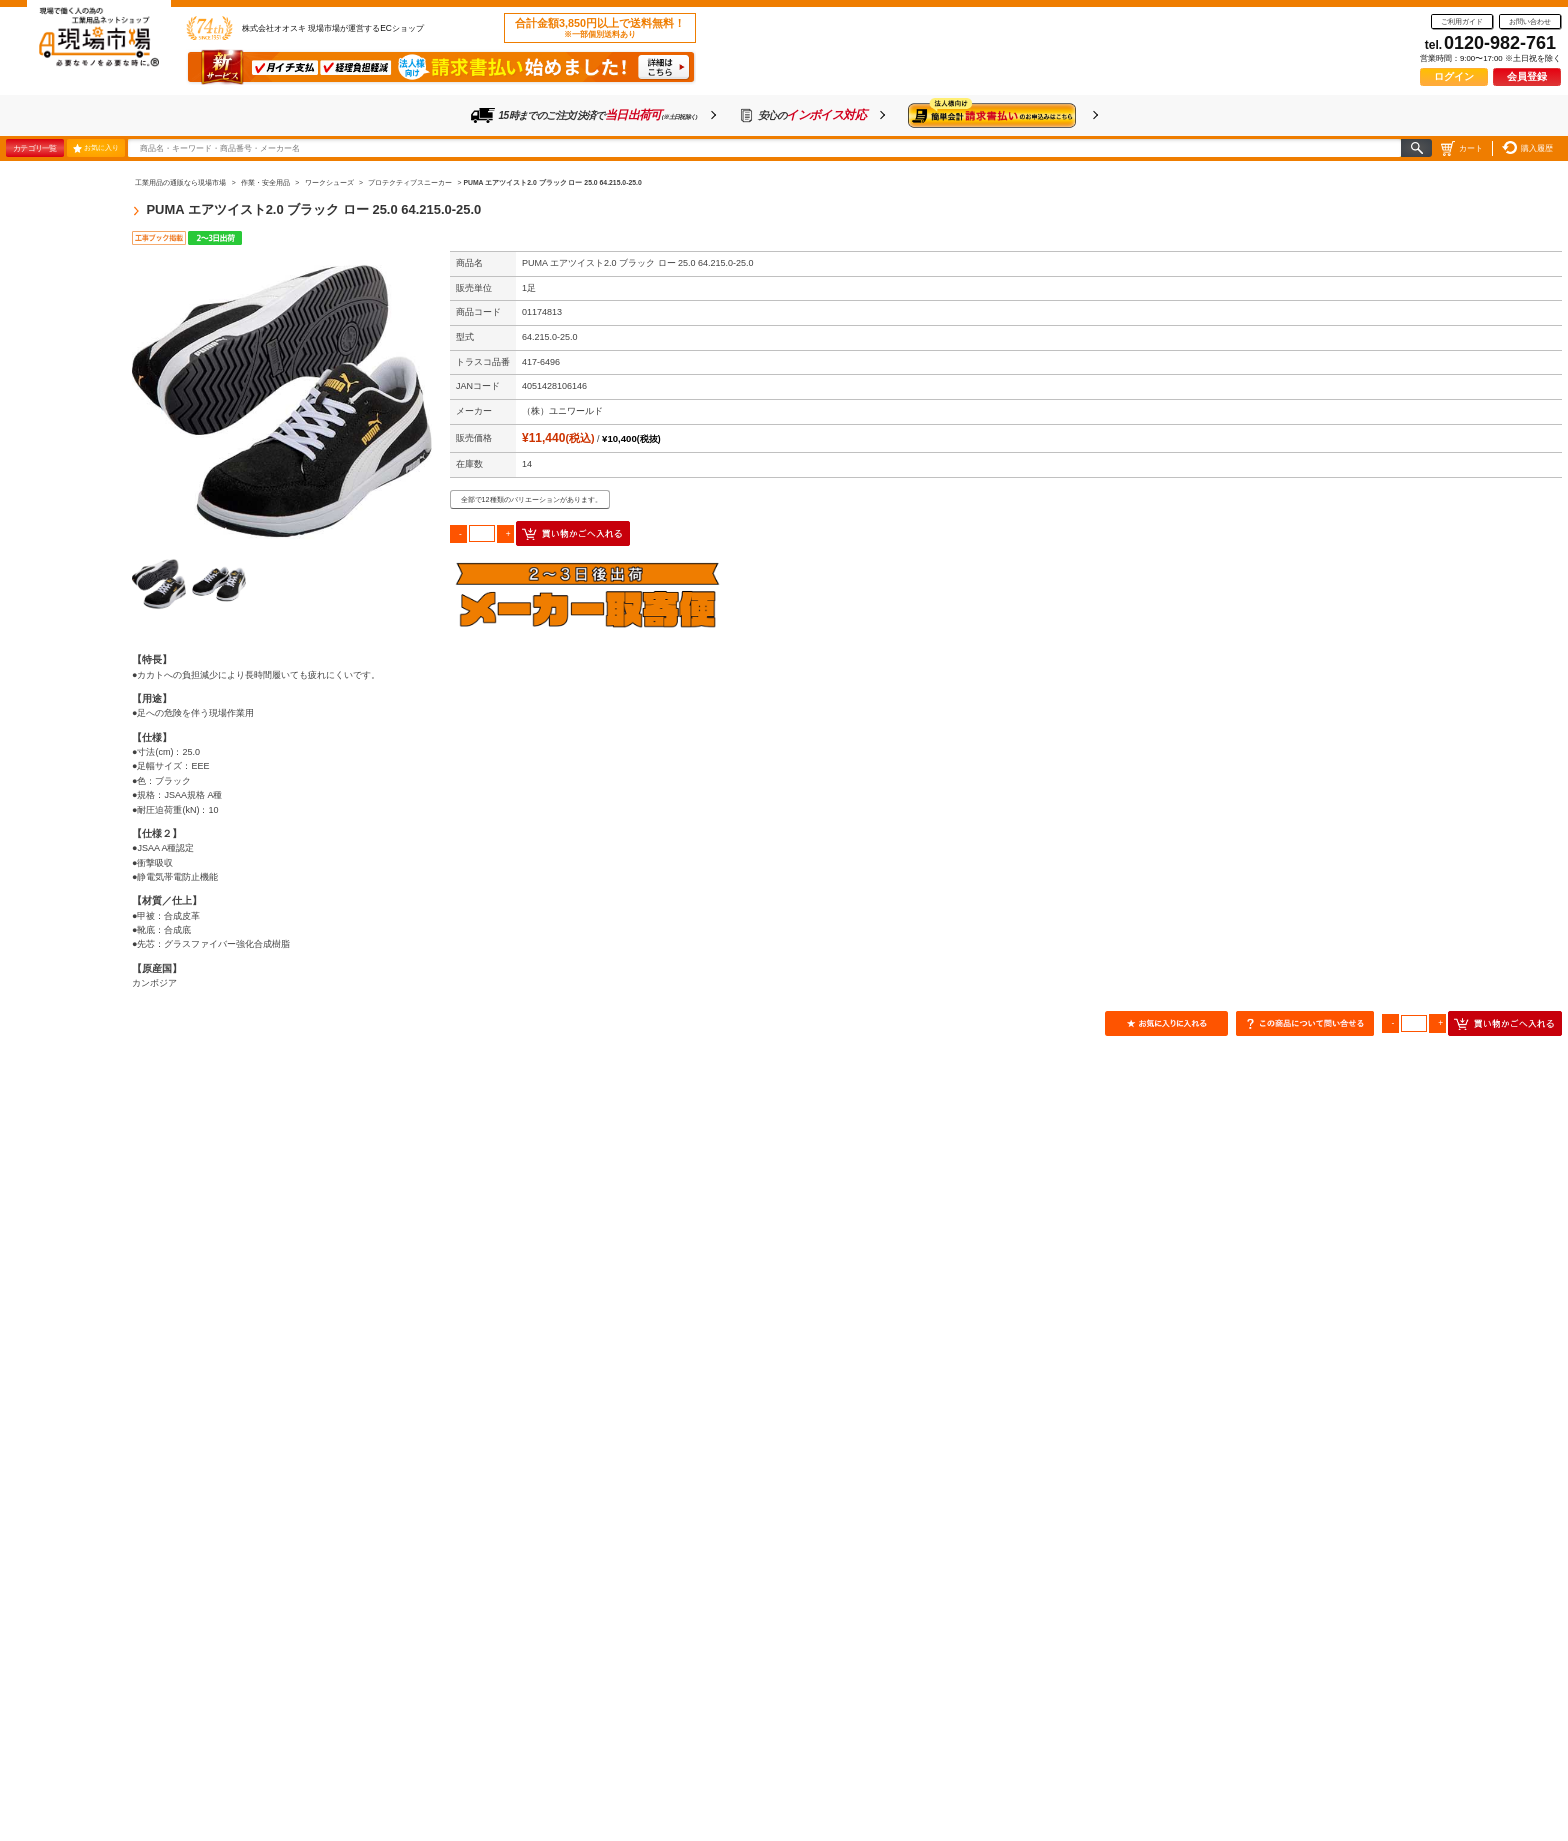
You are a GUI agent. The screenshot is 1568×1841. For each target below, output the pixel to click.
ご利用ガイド (1462, 21)
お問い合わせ (1530, 21)
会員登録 (1527, 76)
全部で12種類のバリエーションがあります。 (531, 499)
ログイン (1454, 76)
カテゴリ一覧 (34, 148)
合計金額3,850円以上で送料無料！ (600, 28)
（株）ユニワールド (562, 411)
